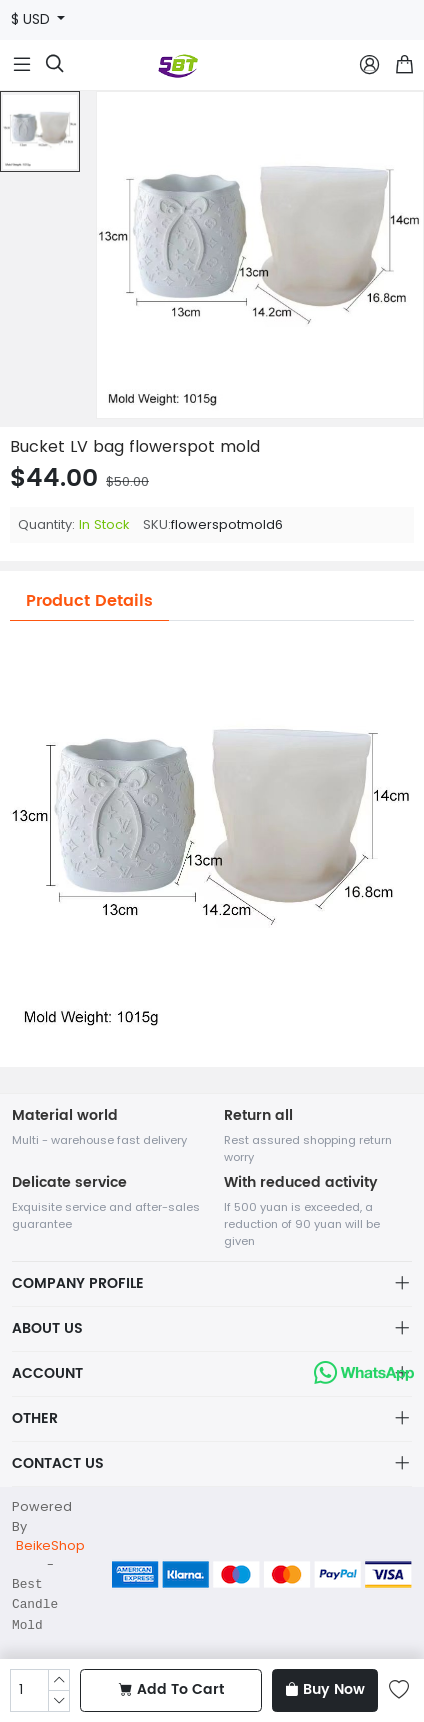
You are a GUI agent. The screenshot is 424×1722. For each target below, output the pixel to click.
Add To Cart (171, 1690)
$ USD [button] (32, 19)
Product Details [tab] (89, 601)
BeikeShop (50, 1545)
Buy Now (325, 1690)
